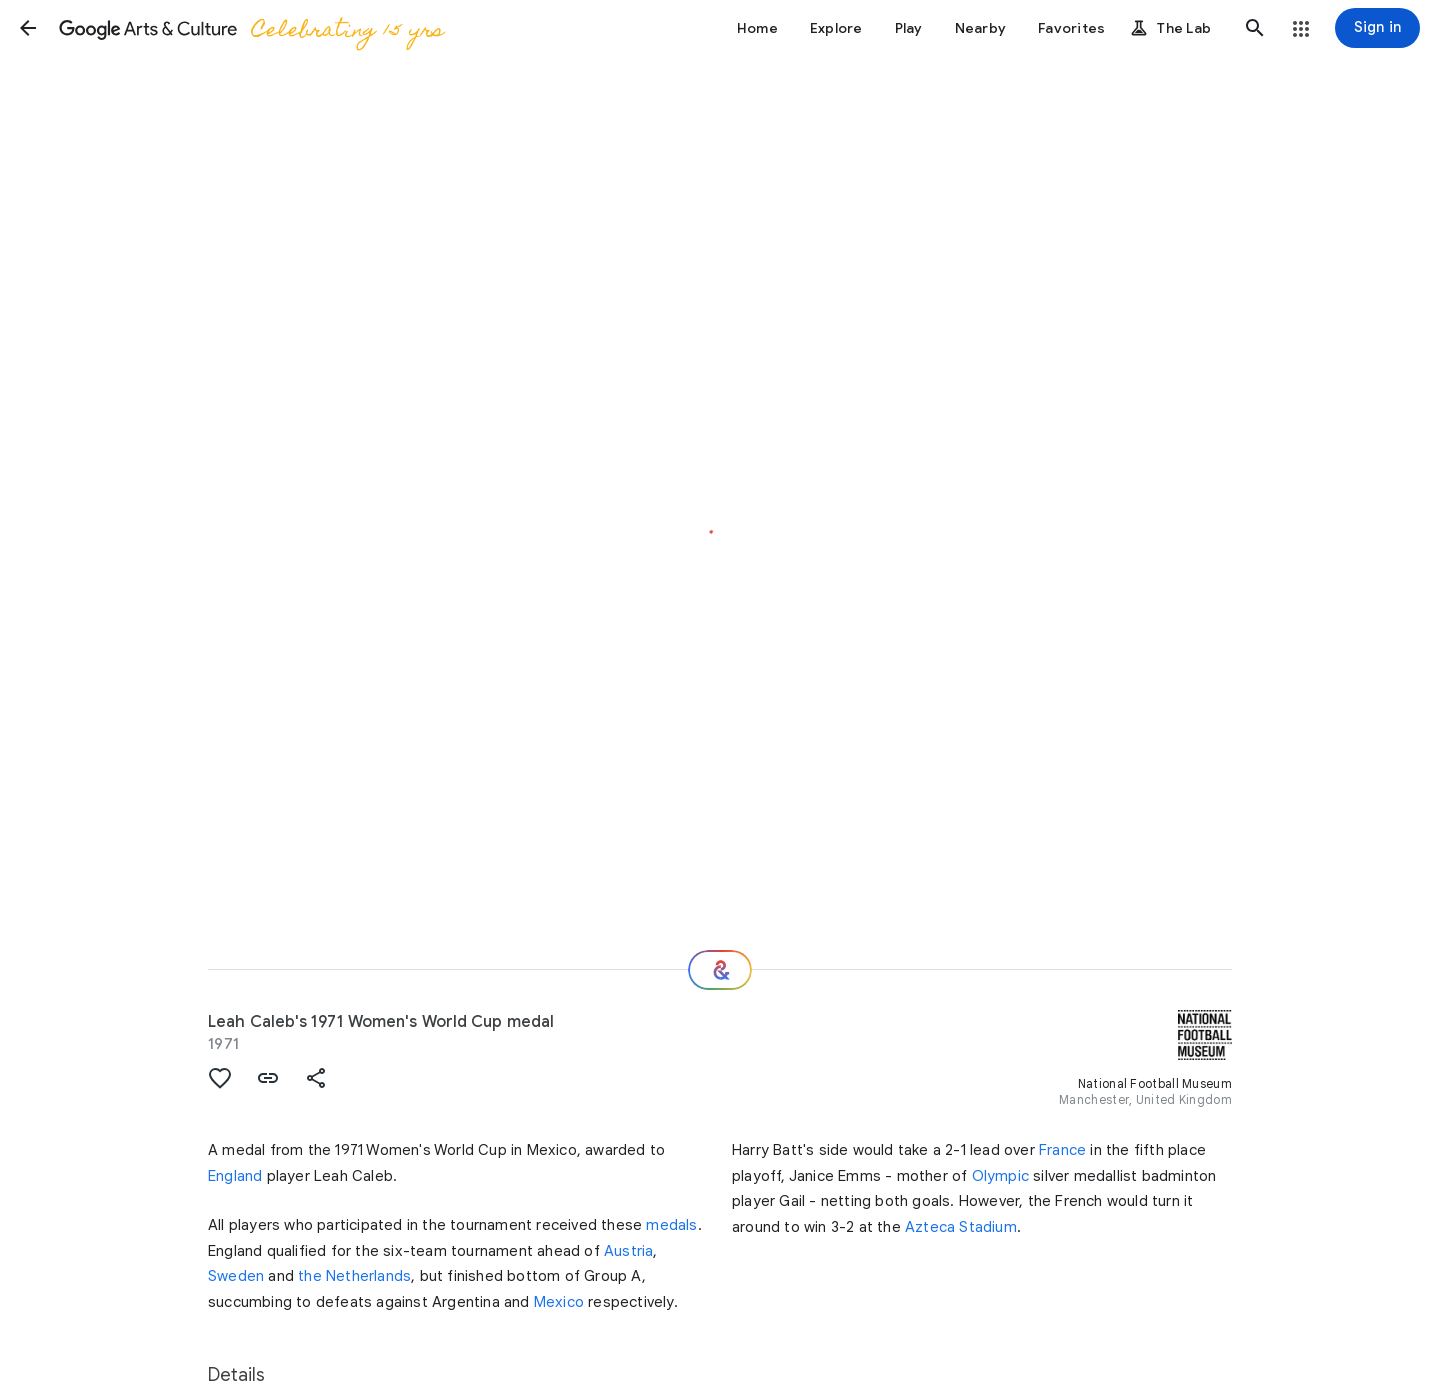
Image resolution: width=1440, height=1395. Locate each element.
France (1062, 1150)
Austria (628, 1251)
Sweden (236, 1276)
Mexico (559, 1302)
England (235, 1176)
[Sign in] (1377, 28)
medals (671, 1225)
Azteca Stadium (961, 1227)
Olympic (1000, 1176)
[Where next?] (720, 970)
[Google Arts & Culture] (250, 28)
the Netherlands (354, 1276)
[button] (28, 28)
